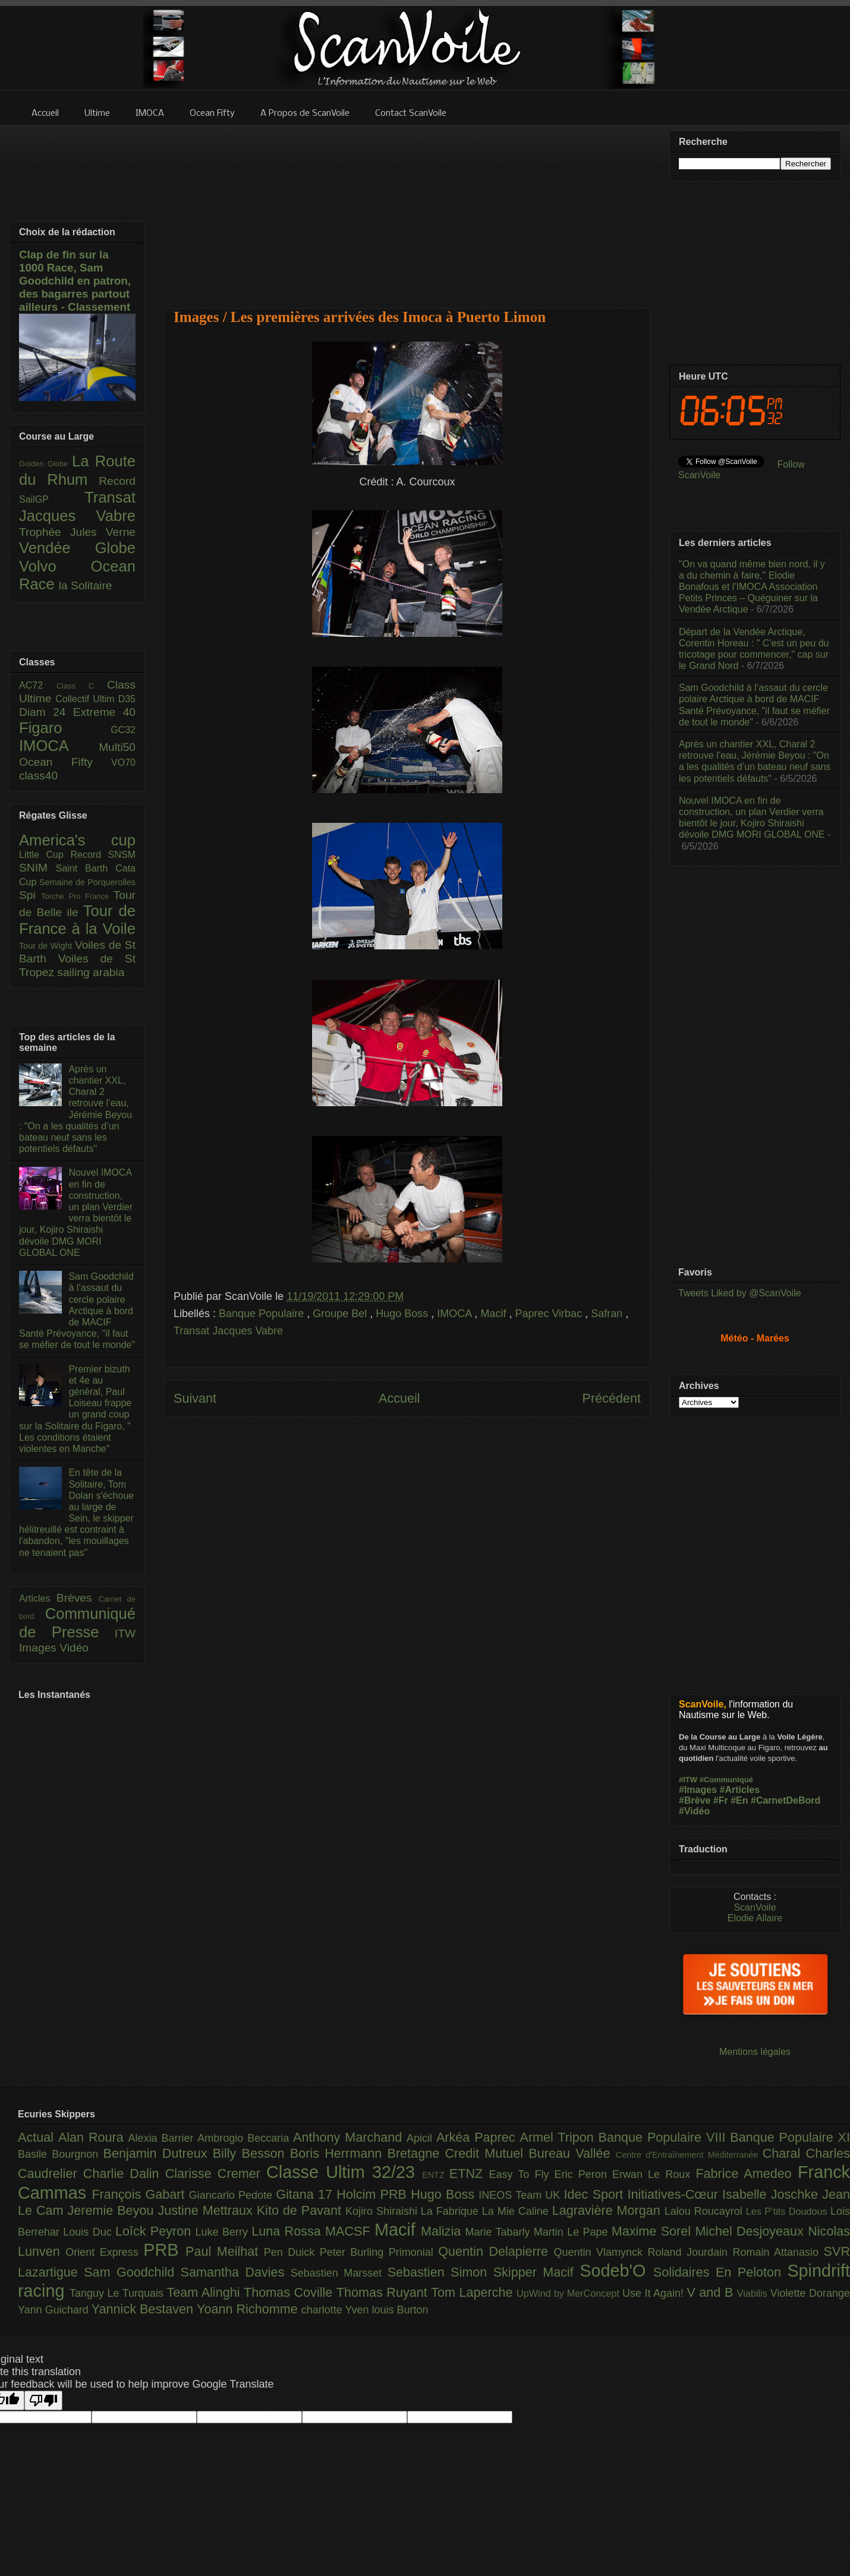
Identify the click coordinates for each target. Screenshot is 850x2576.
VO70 (123, 762)
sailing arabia (90, 972)
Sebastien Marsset (339, 2273)
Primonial (414, 2252)
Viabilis (753, 2293)
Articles (37, 1598)
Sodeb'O (616, 2270)
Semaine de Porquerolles (87, 882)
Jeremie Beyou (112, 2210)
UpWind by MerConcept (569, 2293)
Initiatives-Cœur (674, 2194)
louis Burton (400, 2310)
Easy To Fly (521, 2174)
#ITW (688, 1779)
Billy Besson (251, 2153)
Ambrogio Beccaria (245, 2138)
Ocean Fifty (65, 762)
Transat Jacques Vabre (228, 1331)
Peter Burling (354, 2252)
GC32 (123, 730)
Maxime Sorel (653, 2231)
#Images (698, 1790)
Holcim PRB (373, 2194)
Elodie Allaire (755, 1918)
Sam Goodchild (132, 2272)
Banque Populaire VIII (665, 2137)
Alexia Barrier (163, 2138)
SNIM (37, 867)
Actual (38, 2137)
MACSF (349, 2231)
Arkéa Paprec (478, 2137)
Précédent (612, 1398)
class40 (38, 775)
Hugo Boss (403, 1313)
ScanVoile (754, 1907)
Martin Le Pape (573, 2232)
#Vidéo (694, 1811)
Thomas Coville (290, 2292)
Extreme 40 (104, 712)
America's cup (77, 840)
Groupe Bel (341, 1313)
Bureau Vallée (572, 2153)
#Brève (694, 1800)
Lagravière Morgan (608, 2210)
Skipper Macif (536, 2272)
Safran (608, 1313)
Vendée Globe (77, 547)
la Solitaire (85, 585)
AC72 (37, 685)
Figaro (65, 727)
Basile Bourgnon (60, 2154)
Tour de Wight (47, 946)
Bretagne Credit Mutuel (458, 2153)
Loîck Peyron (155, 2231)
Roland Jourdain (690, 2252)
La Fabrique (451, 2211)
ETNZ (469, 2173)
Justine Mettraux (207, 2210)
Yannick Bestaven (144, 2309)
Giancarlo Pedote (232, 2195)
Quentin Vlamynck (601, 2252)
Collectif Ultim (86, 699)
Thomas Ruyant (383, 2292)
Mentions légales (755, 2052)
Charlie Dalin (124, 2173)
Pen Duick (292, 2252)
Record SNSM (103, 855)
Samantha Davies (236, 2272)
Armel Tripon (559, 2137)
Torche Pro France (77, 896)
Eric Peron (583, 2174)
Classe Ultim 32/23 (344, 2172)
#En (739, 1800)
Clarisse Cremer (215, 2173)
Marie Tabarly (499, 2232)
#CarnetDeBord (785, 1800)
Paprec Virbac (550, 1313)
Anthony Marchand (350, 2137)
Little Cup (45, 855)
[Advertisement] (407, 209)
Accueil (399, 1398)
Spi (30, 895)
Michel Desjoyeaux (751, 2231)
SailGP (51, 499)
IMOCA (455, 1313)
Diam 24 (46, 712)
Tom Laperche (474, 2292)
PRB (164, 2249)
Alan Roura (93, 2137)
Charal (784, 2153)
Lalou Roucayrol (705, 2211)
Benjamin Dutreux (158, 2153)
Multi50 (117, 747)
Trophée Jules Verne (77, 532)
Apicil (421, 2138)
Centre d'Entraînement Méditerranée (689, 2155)
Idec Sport (596, 2194)
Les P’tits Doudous (788, 2211)
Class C (81, 685)
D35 (127, 699)
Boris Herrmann (339, 2153)
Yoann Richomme (249, 2309)
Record (117, 481)
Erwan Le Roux (654, 2174)
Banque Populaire (263, 1313)
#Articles (740, 1790)
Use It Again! (654, 2293)
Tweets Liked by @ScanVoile (739, 1293)
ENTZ (435, 2175)
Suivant (195, 1398)
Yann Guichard (55, 2310)
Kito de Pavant (301, 2210)
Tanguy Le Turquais (118, 2293)
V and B (711, 2292)
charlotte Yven (336, 2310)
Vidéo (74, 1647)
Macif (494, 1313)
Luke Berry (224, 2232)
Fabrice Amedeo (746, 2173)
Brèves (77, 1598)
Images (39, 1647)
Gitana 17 (306, 2194)
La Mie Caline (517, 2211)
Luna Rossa (288, 2231)
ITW (125, 1633)
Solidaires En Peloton (720, 2272)
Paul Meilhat (224, 2251)
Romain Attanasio (778, 2252)
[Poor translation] (43, 2400)
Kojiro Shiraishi (383, 2211)
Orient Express (104, 2252)
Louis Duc (89, 2232)
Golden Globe (45, 463)
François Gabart (140, 2194)
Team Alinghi (205, 2292)
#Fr (720, 1800)
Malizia (443, 2231)
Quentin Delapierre (495, 2251)
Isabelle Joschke (772, 2194)
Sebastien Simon (440, 2272)
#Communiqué (726, 1779)
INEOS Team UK (520, 2195)
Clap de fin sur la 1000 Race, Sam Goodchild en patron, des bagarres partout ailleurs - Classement (75, 280)
